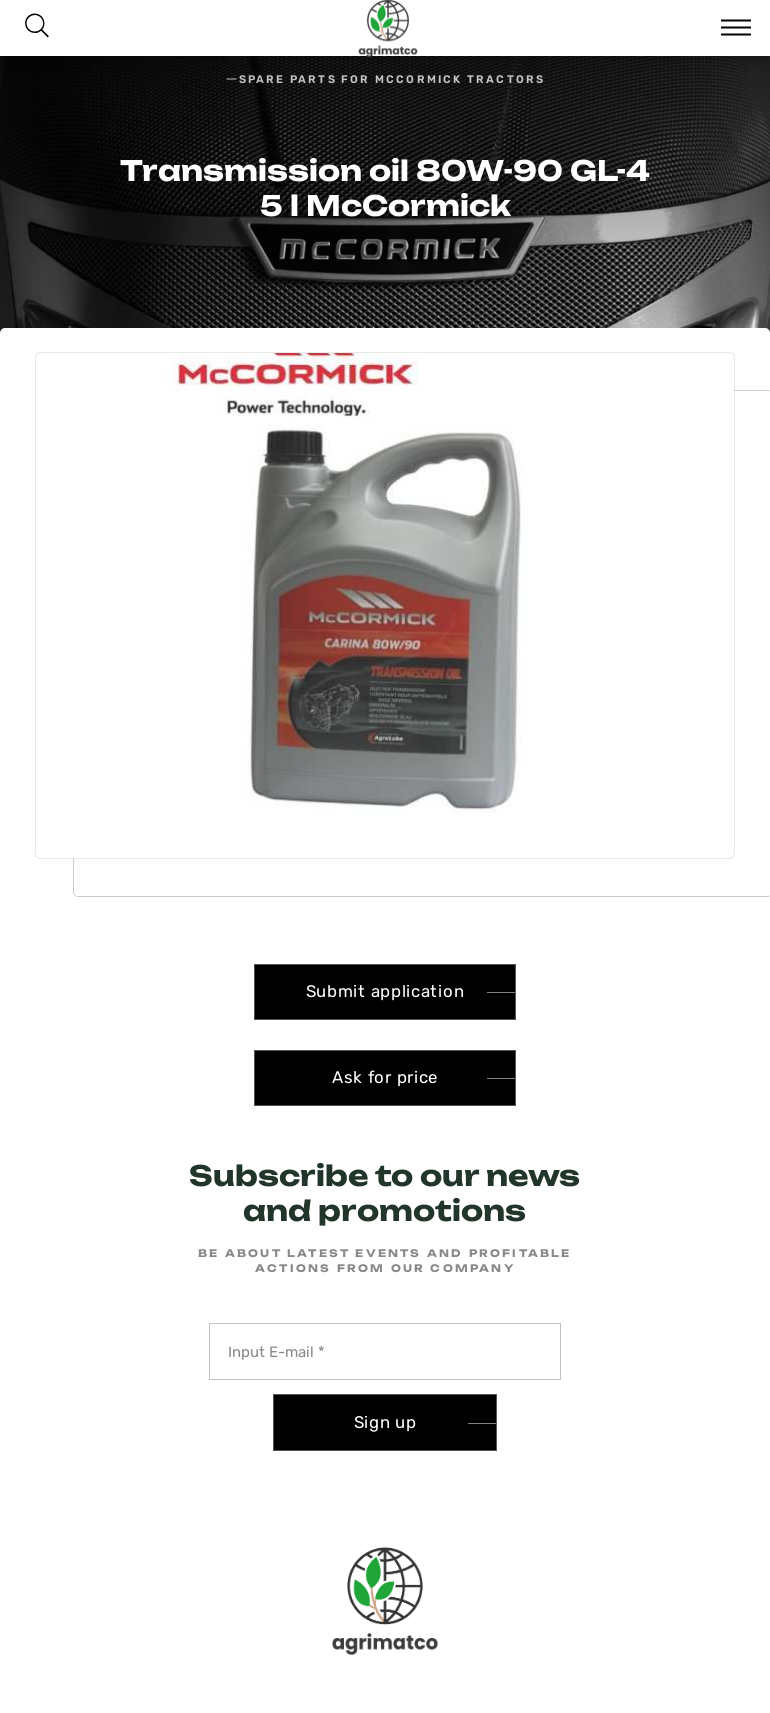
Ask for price (385, 1077)
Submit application (385, 991)
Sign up (385, 1422)
